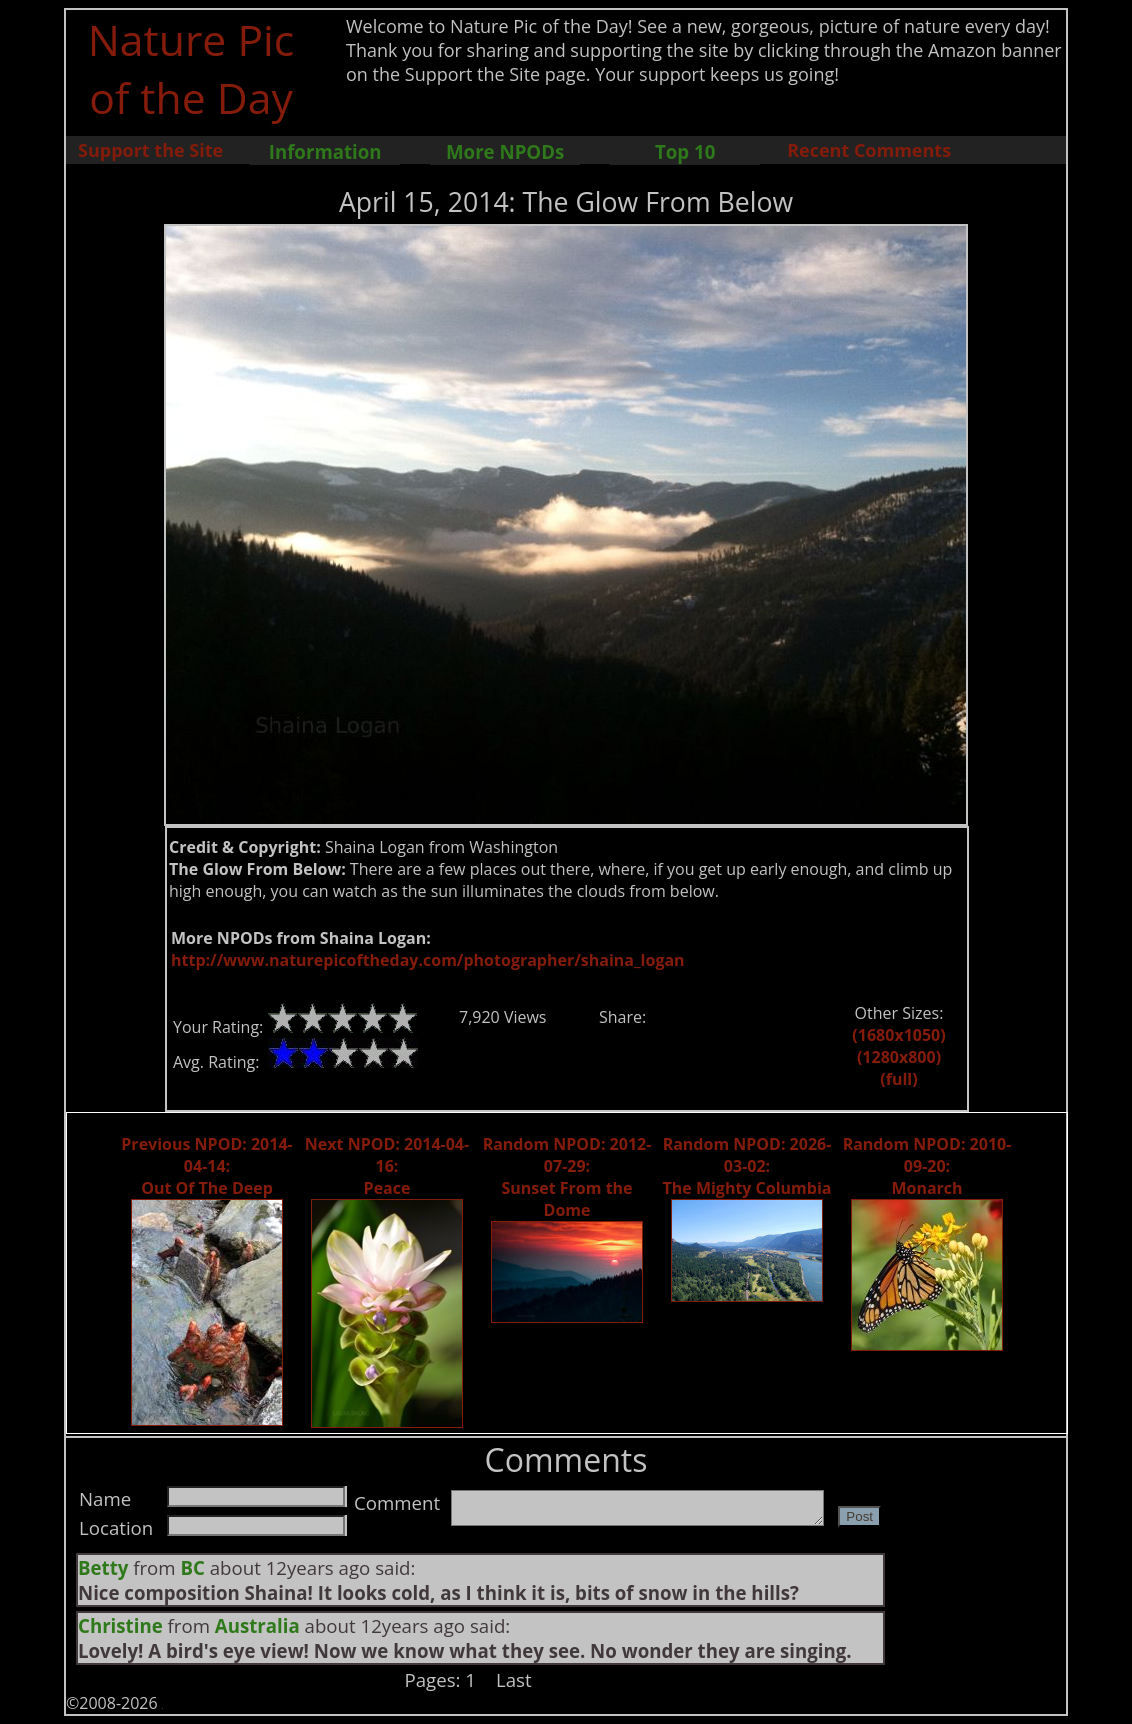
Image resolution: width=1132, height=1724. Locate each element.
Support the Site (150, 150)
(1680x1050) (898, 1035)
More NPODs (505, 151)
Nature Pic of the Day (191, 68)
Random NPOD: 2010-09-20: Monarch (927, 1166)
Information (325, 151)
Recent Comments (869, 150)
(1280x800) (899, 1057)
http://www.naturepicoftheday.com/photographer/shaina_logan (428, 960)
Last (514, 1679)
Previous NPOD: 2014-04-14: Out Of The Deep (206, 1166)
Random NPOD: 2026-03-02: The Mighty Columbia (747, 1166)
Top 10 (685, 151)
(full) (898, 1079)
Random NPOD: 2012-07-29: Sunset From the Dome (567, 1177)
